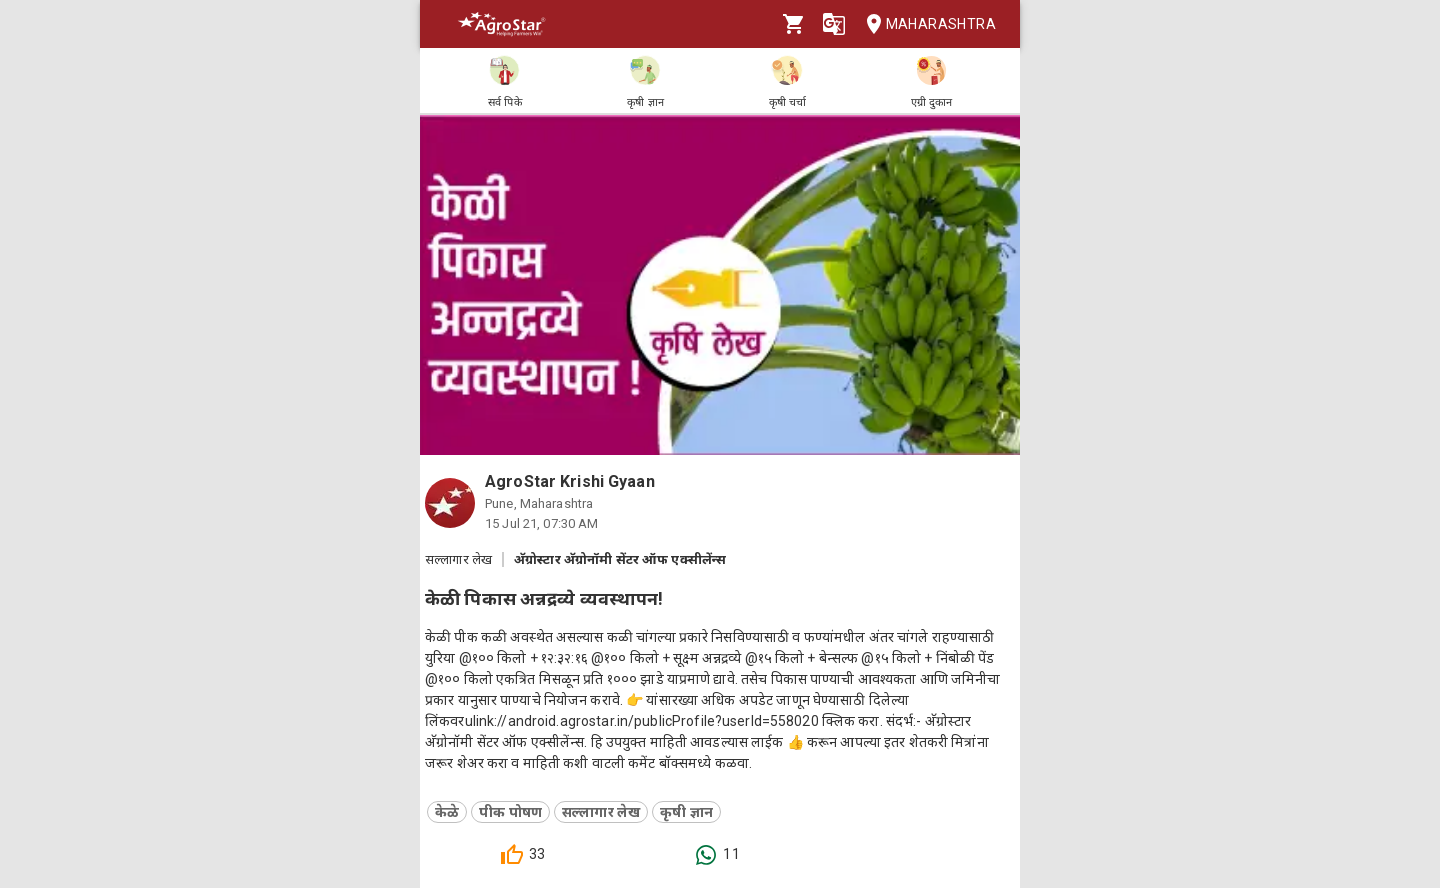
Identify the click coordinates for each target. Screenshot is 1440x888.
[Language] (834, 24)
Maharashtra (925, 24)
